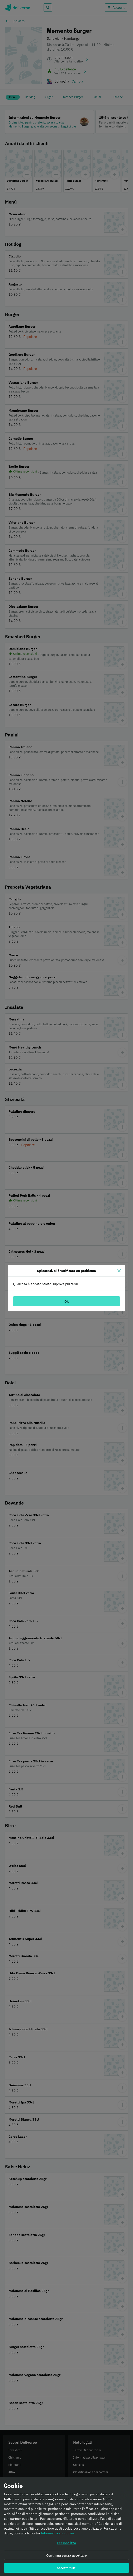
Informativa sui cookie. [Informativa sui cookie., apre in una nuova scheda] (58, 2533)
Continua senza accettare (66, 2555)
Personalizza (66, 2543)
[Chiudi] (119, 1270)
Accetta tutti (66, 2568)
